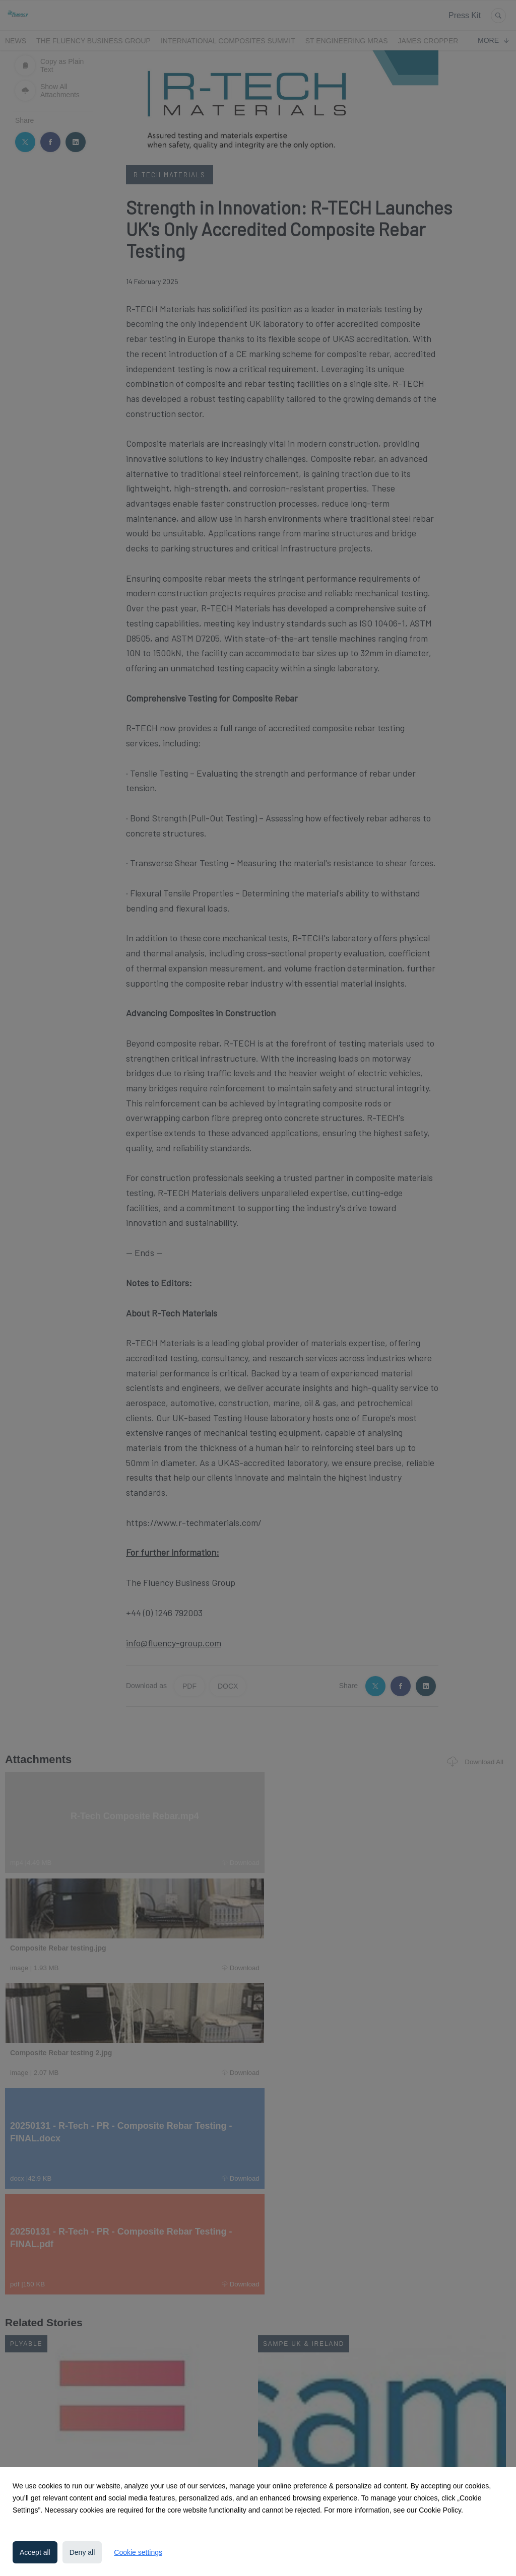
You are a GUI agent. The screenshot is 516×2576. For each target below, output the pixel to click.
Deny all (82, 2552)
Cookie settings (138, 2552)
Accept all (35, 2552)
